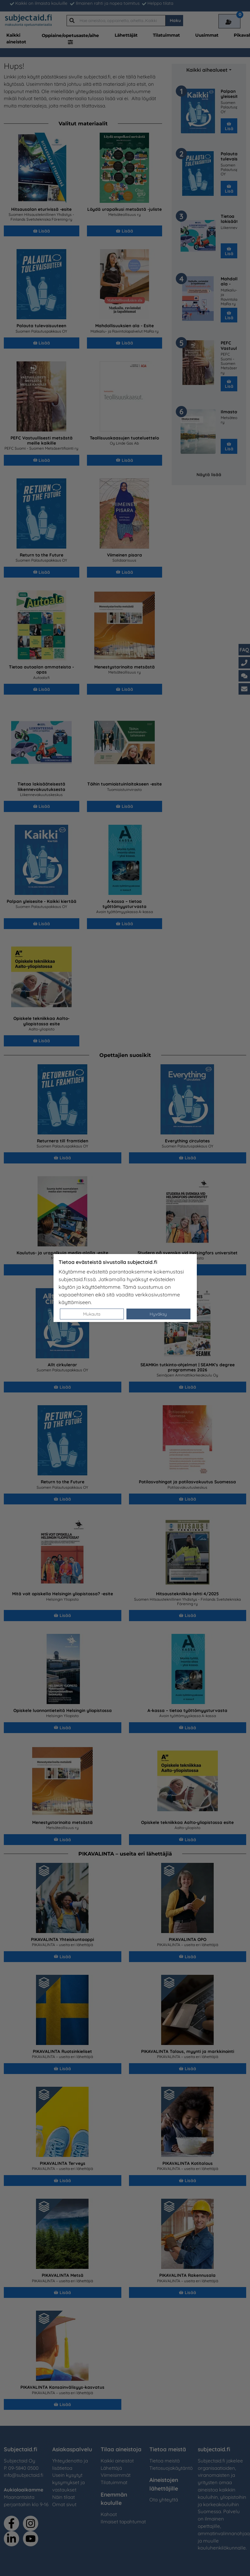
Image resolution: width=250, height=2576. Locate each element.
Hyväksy (158, 1314)
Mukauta (91, 1314)
